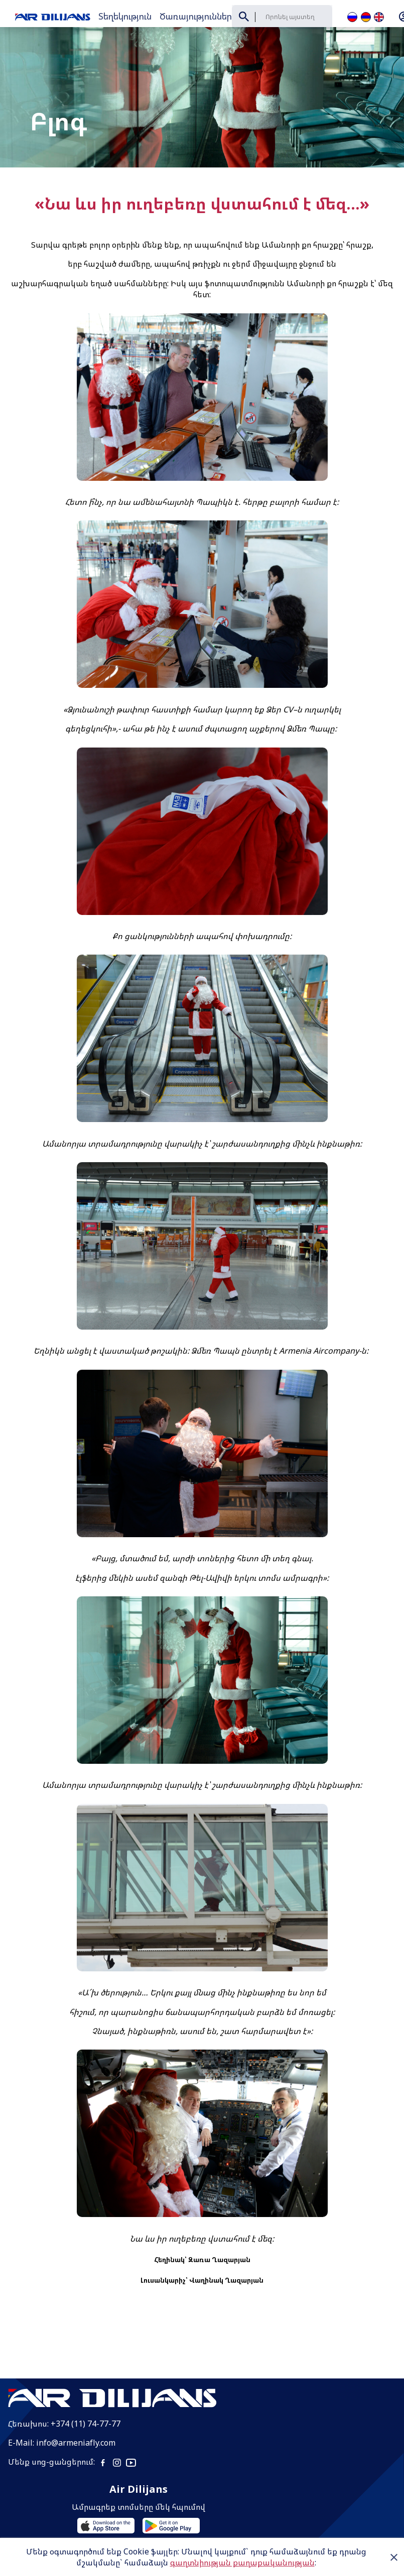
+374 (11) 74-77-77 (85, 2396)
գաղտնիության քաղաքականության (242, 2562)
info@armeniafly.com (75, 2415)
